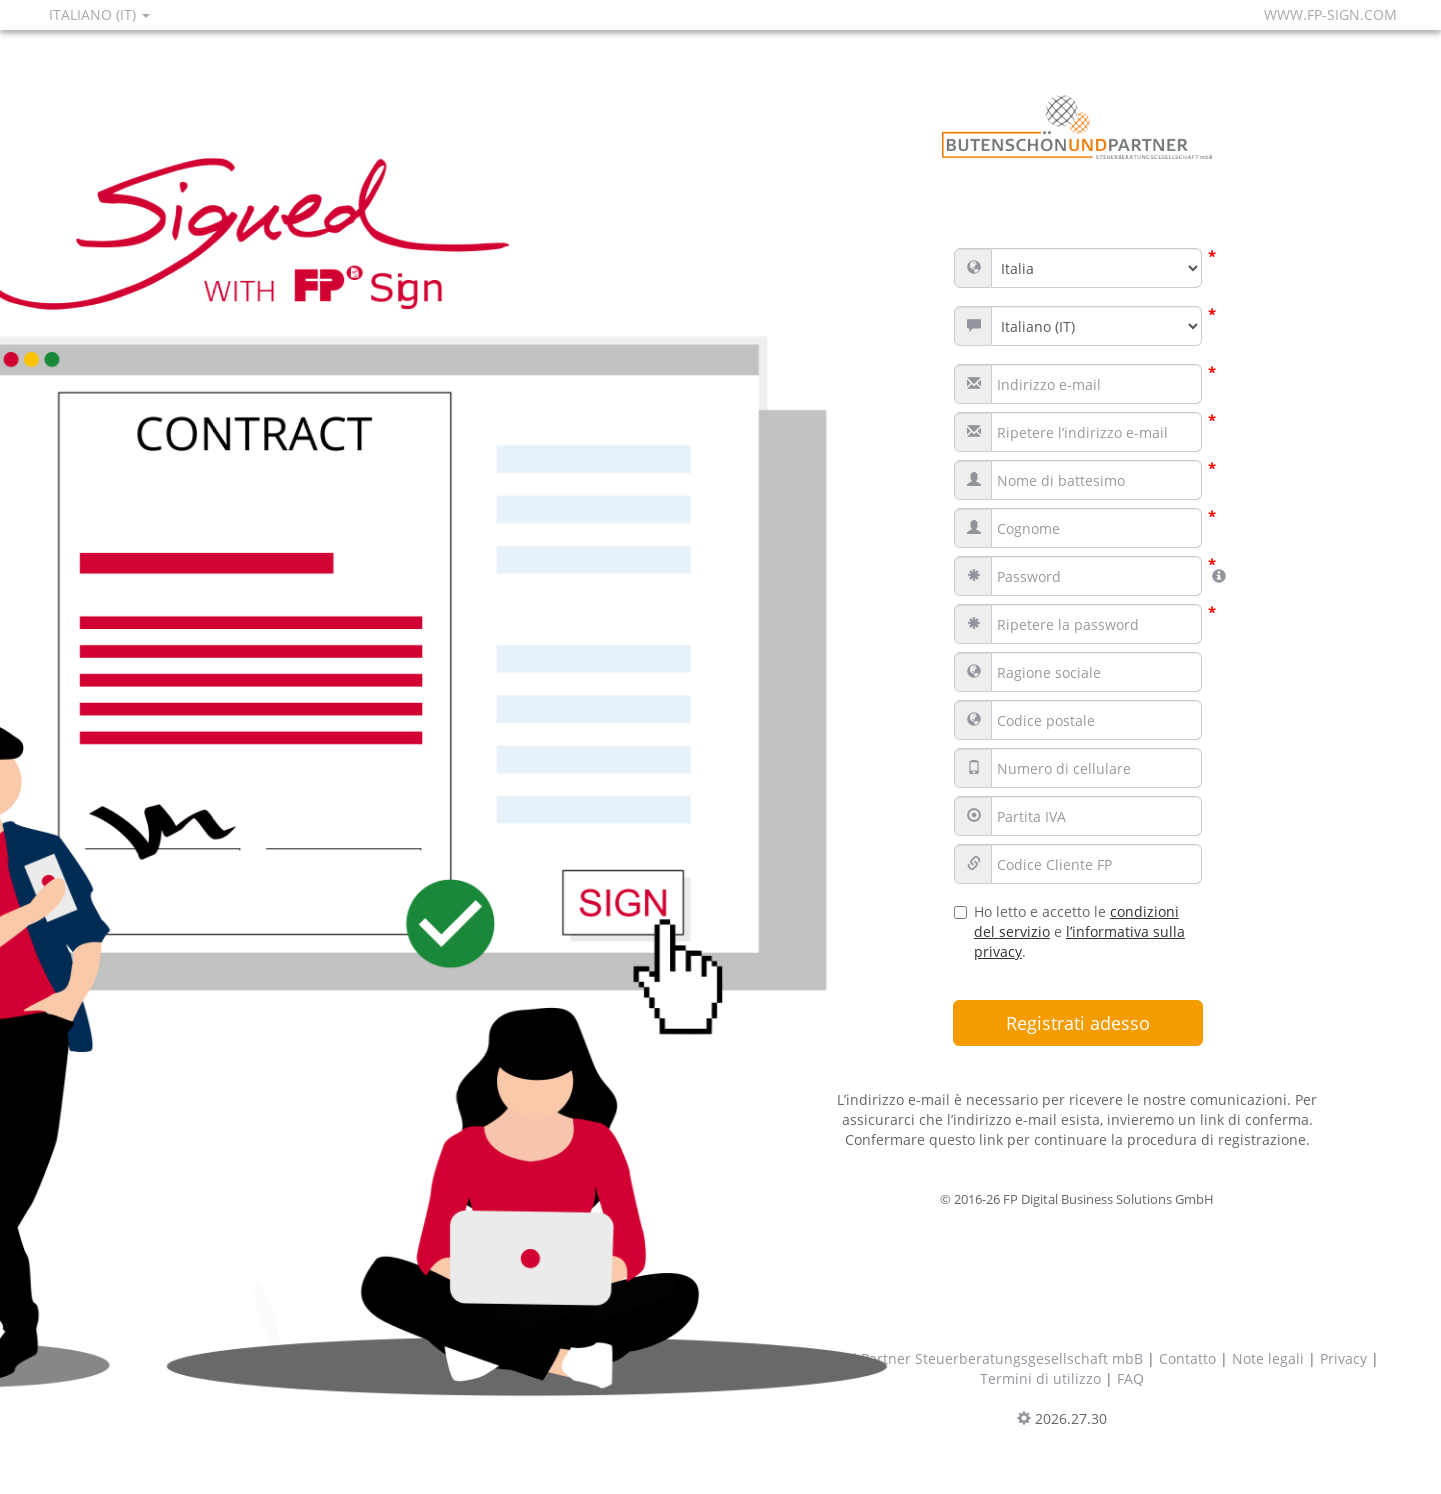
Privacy (1343, 1358)
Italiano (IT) (99, 14)
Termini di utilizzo (1040, 1378)
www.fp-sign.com (1330, 14)
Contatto (1187, 1358)
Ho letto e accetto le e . (1069, 931)
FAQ (1130, 1378)
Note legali (1268, 1358)
